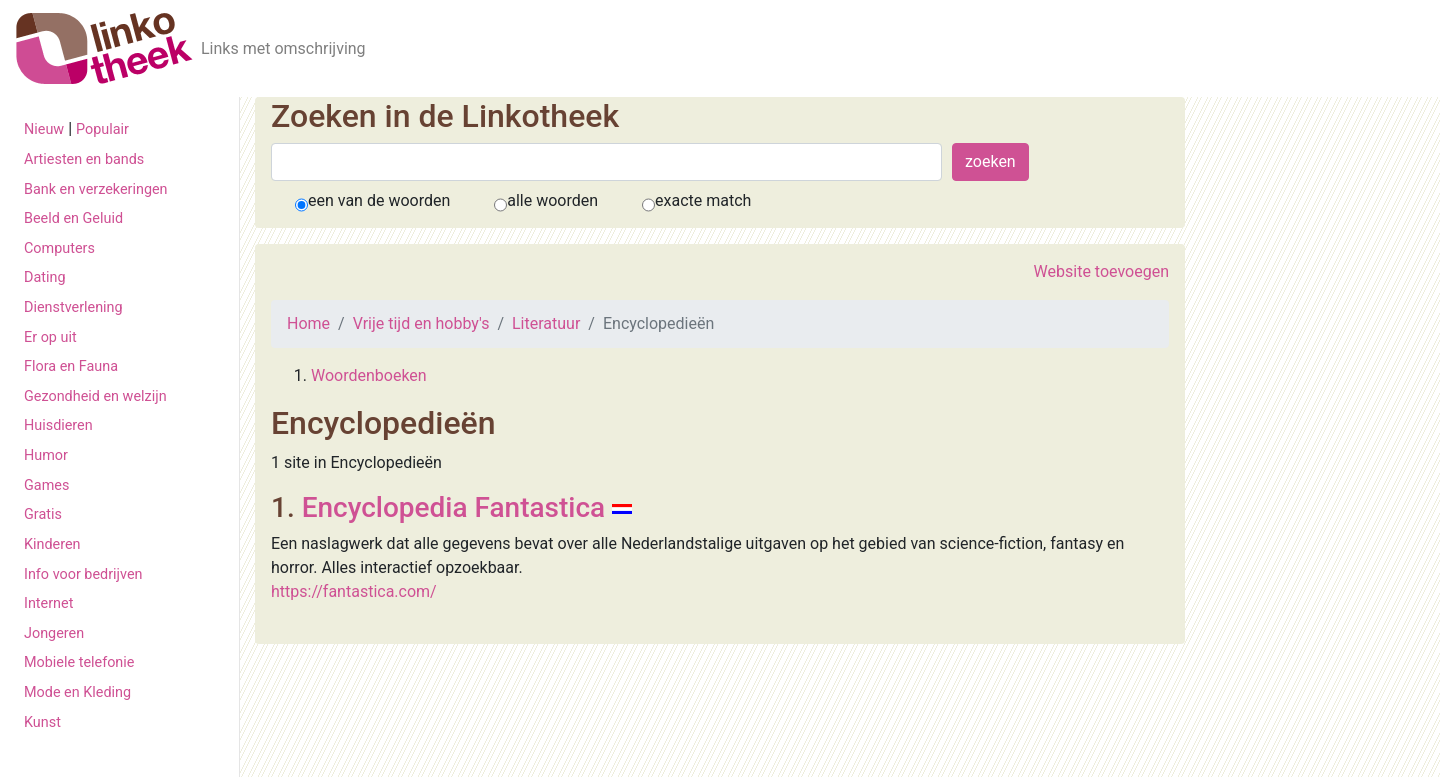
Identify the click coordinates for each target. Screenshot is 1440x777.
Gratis (43, 514)
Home (308, 323)
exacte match (703, 200)
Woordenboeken (369, 375)
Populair (102, 129)
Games (46, 485)
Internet (48, 603)
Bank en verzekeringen (96, 189)
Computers (59, 248)
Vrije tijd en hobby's (421, 323)
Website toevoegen (1101, 271)
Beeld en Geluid (73, 218)
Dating (45, 277)
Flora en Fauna (71, 366)
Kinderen (52, 544)
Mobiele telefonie (79, 662)
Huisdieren (58, 425)
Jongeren (54, 633)
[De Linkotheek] (104, 48)
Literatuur (546, 323)
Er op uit (50, 337)
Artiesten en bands (84, 159)
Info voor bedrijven (83, 574)
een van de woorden (379, 200)
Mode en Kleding (77, 692)
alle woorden (552, 200)
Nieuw (44, 129)
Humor (46, 455)
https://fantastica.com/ (354, 591)
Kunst (42, 722)
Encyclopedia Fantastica (454, 507)
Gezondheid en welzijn (95, 396)
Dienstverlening (73, 307)
